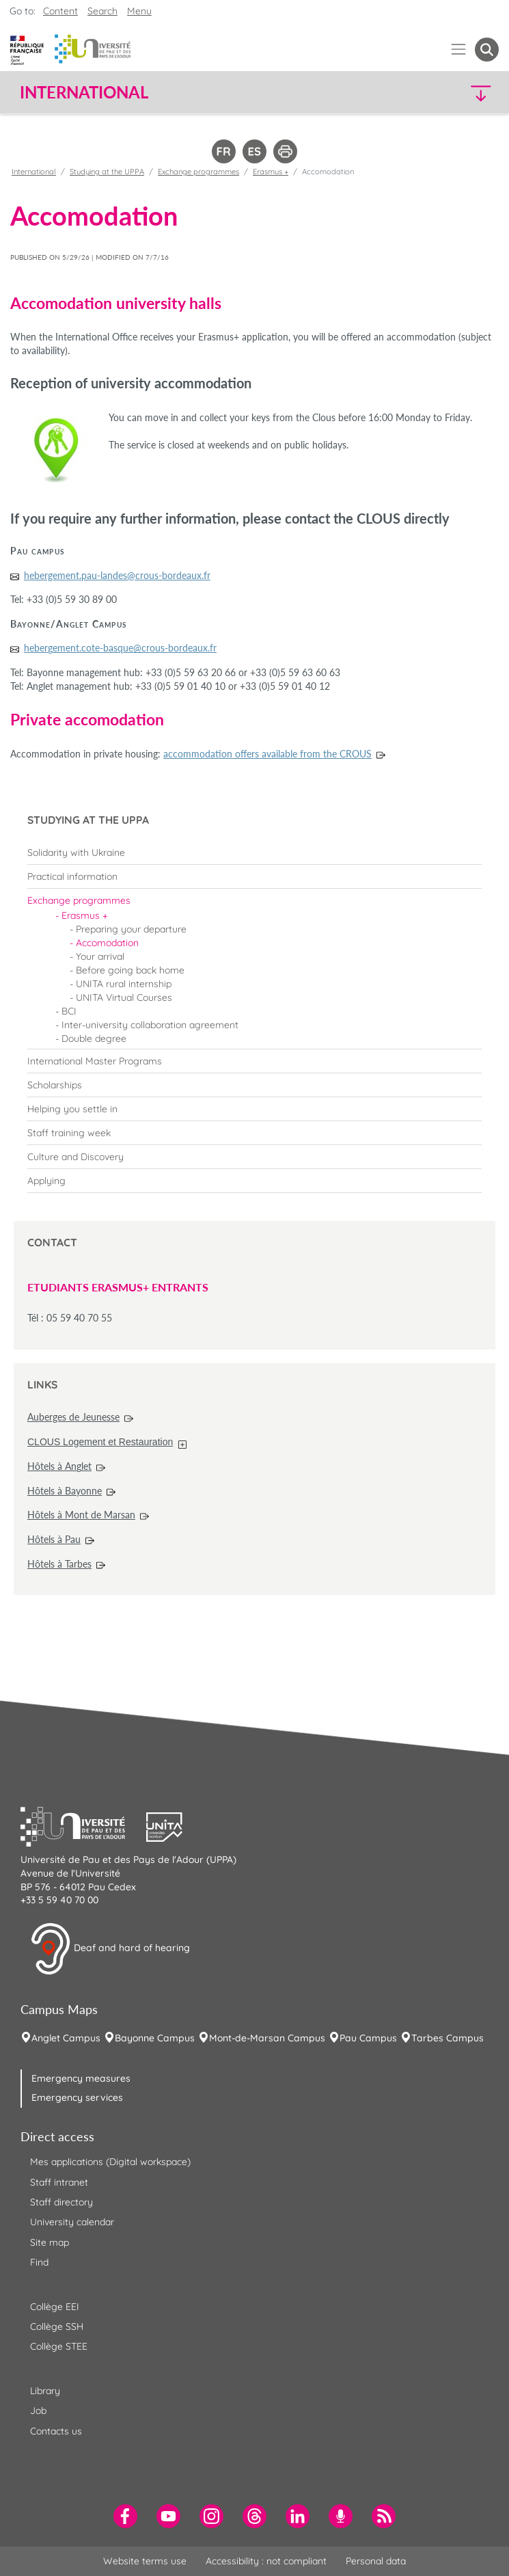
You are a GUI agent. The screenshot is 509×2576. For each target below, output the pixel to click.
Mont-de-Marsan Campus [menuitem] (267, 2038)
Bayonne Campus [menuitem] (155, 2038)
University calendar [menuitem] (72, 2222)
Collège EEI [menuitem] (54, 2306)
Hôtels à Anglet (59, 1466)
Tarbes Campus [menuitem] (447, 2038)
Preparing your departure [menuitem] (131, 929)
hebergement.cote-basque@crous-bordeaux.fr (120, 648)
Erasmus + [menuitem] (84, 915)
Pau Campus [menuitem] (368, 2038)
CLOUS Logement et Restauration (100, 1441)
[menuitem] (254, 852)
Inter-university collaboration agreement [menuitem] (149, 1025)
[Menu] (459, 49)
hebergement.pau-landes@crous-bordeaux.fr (117, 575)
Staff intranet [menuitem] (59, 2182)
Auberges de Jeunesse (73, 1417)
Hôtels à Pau (54, 1539)
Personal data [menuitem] (376, 2561)
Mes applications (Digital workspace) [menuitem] (110, 2162)
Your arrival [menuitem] (100, 956)
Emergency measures (80, 2078)
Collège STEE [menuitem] (58, 2346)
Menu (139, 11)
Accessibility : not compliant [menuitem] (266, 2561)
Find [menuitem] (39, 2262)
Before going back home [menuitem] (130, 970)
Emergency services (77, 2097)
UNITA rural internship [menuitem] (123, 984)
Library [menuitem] (45, 2391)
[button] (440, 93)
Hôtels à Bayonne (64, 1491)
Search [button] (102, 11)
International (34, 171)
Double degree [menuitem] (93, 1038)
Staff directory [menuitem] (61, 2202)
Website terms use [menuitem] (145, 2561)
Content (60, 11)
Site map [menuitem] (49, 2242)
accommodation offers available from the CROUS (267, 754)
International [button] (84, 92)
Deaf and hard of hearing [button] (110, 1949)
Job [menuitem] (38, 2410)
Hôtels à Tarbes (59, 1564)
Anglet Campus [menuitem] (65, 2038)
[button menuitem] (487, 50)
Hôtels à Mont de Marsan (81, 1514)
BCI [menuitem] (69, 1011)
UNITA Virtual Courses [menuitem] (124, 997)
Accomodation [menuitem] (107, 943)
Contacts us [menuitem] (56, 2431)
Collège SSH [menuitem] (56, 2326)
